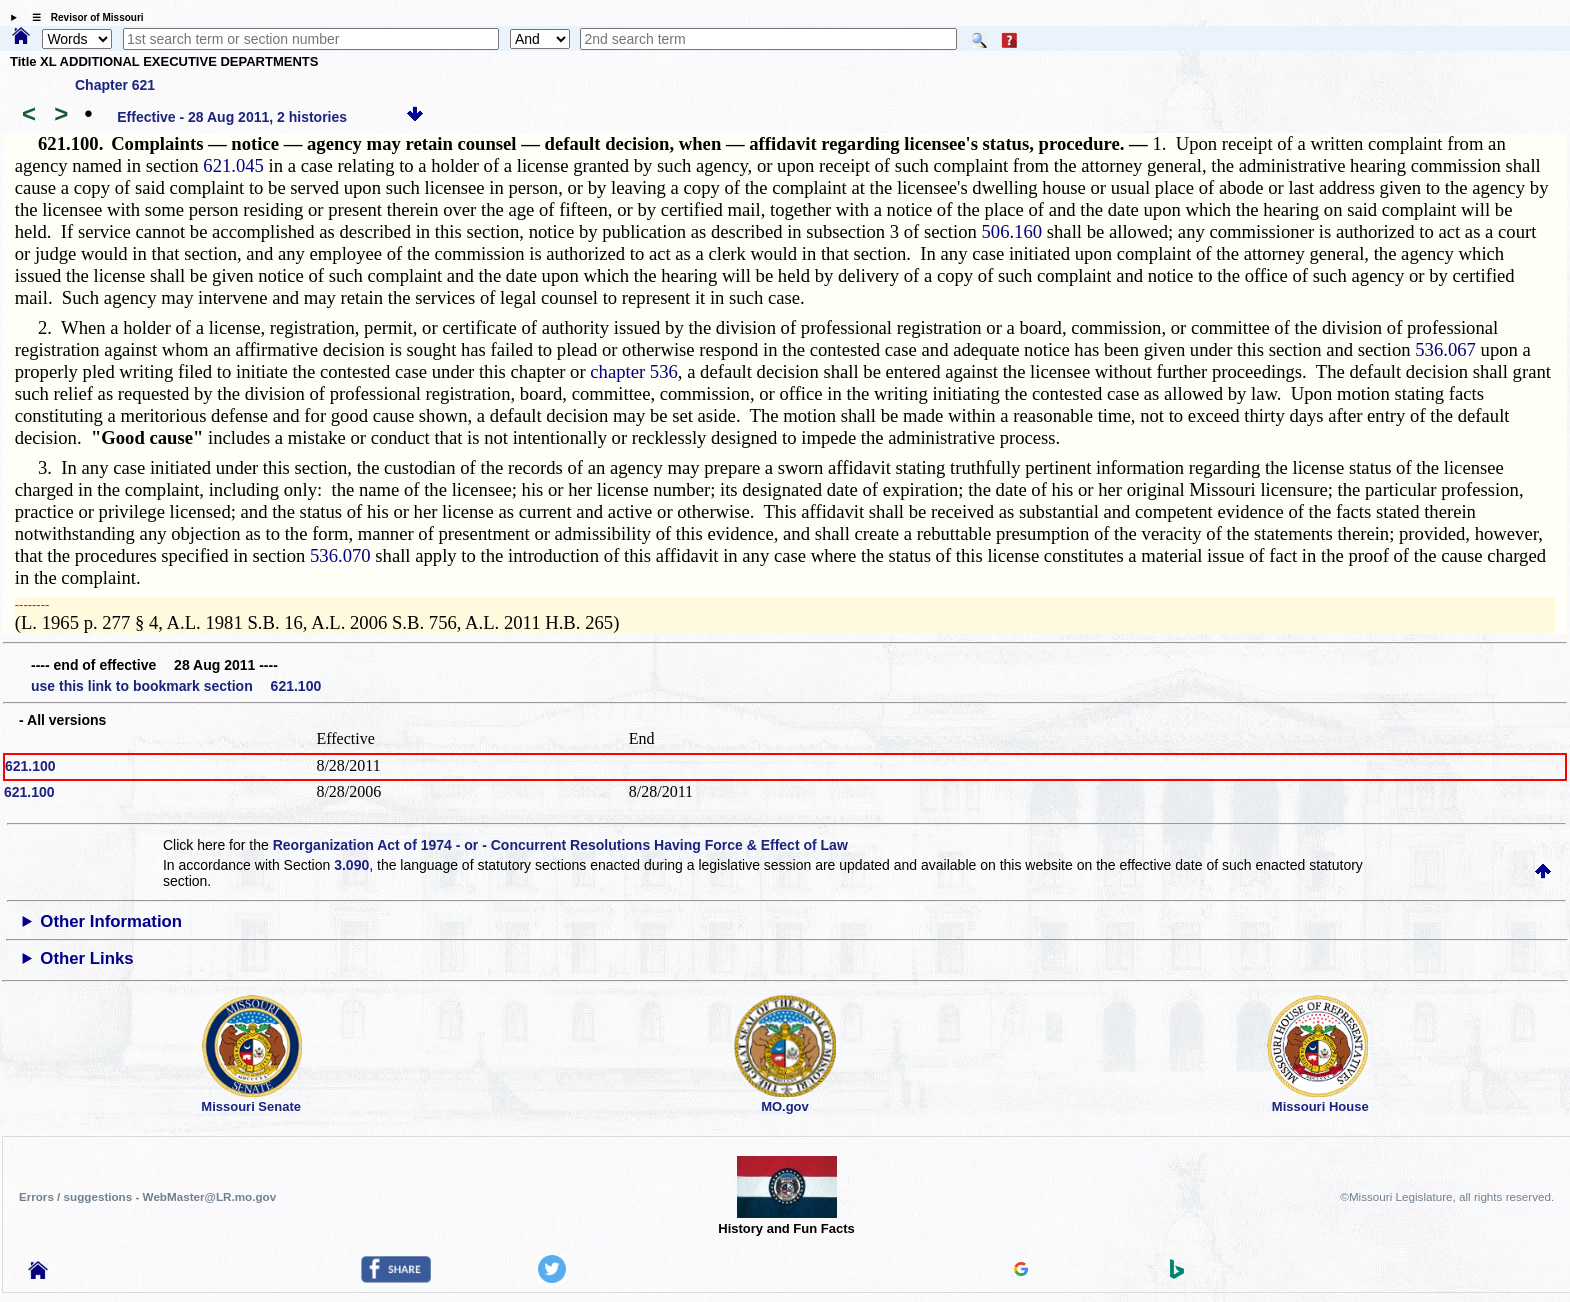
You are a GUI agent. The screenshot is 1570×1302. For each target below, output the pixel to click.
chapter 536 (634, 371)
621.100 (30, 766)
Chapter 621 (115, 85)
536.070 (340, 555)
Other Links (86, 958)
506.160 (1011, 231)
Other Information (111, 921)
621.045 (233, 165)
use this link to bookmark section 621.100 (176, 686)
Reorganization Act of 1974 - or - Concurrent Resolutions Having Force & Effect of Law (560, 845)
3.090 (351, 865)
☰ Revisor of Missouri (83, 17)
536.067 (1445, 349)
